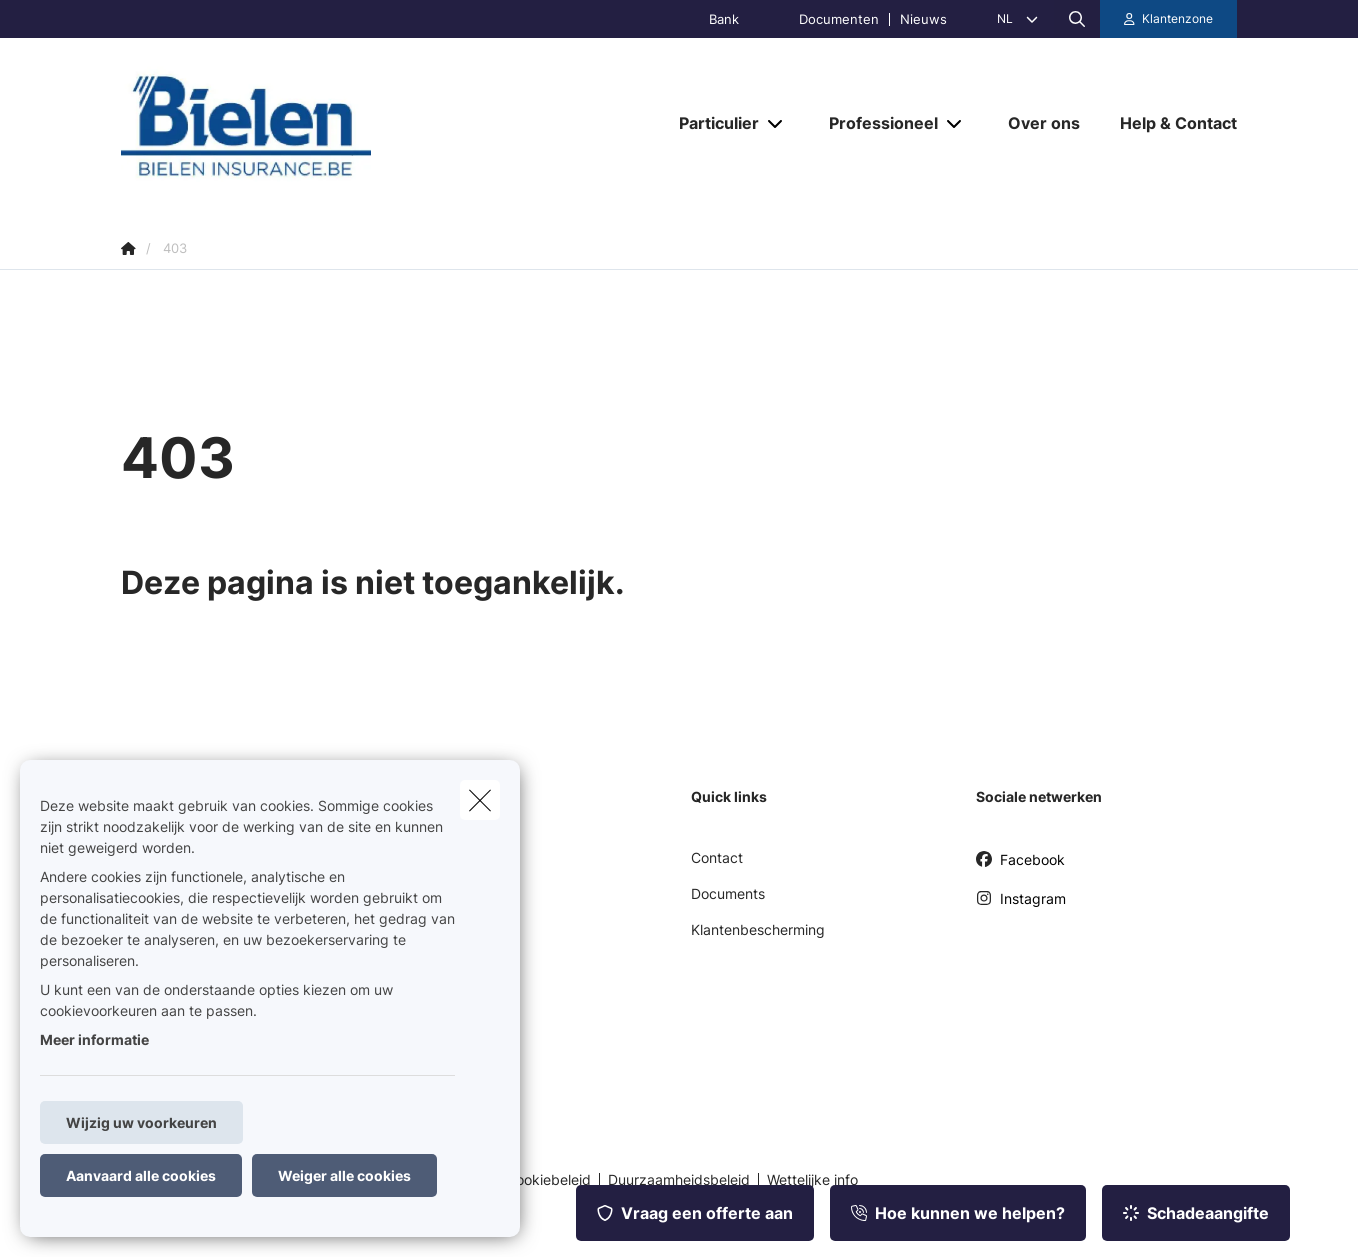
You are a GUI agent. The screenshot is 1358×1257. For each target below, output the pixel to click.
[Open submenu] (776, 123)
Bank (724, 19)
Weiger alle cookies (344, 1175)
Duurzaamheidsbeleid (679, 1180)
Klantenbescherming (758, 929)
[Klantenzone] (1169, 19)
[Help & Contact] (1168, 123)
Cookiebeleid (548, 1180)
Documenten (839, 19)
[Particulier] (711, 123)
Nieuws (923, 19)
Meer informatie (94, 1039)
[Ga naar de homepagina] (321, 123)
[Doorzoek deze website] (1077, 19)
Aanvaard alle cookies (141, 1175)
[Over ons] (1044, 123)
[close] (480, 800)
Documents (728, 893)
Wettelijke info (812, 1180)
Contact (717, 857)
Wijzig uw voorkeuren (141, 1122)
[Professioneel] (876, 123)
